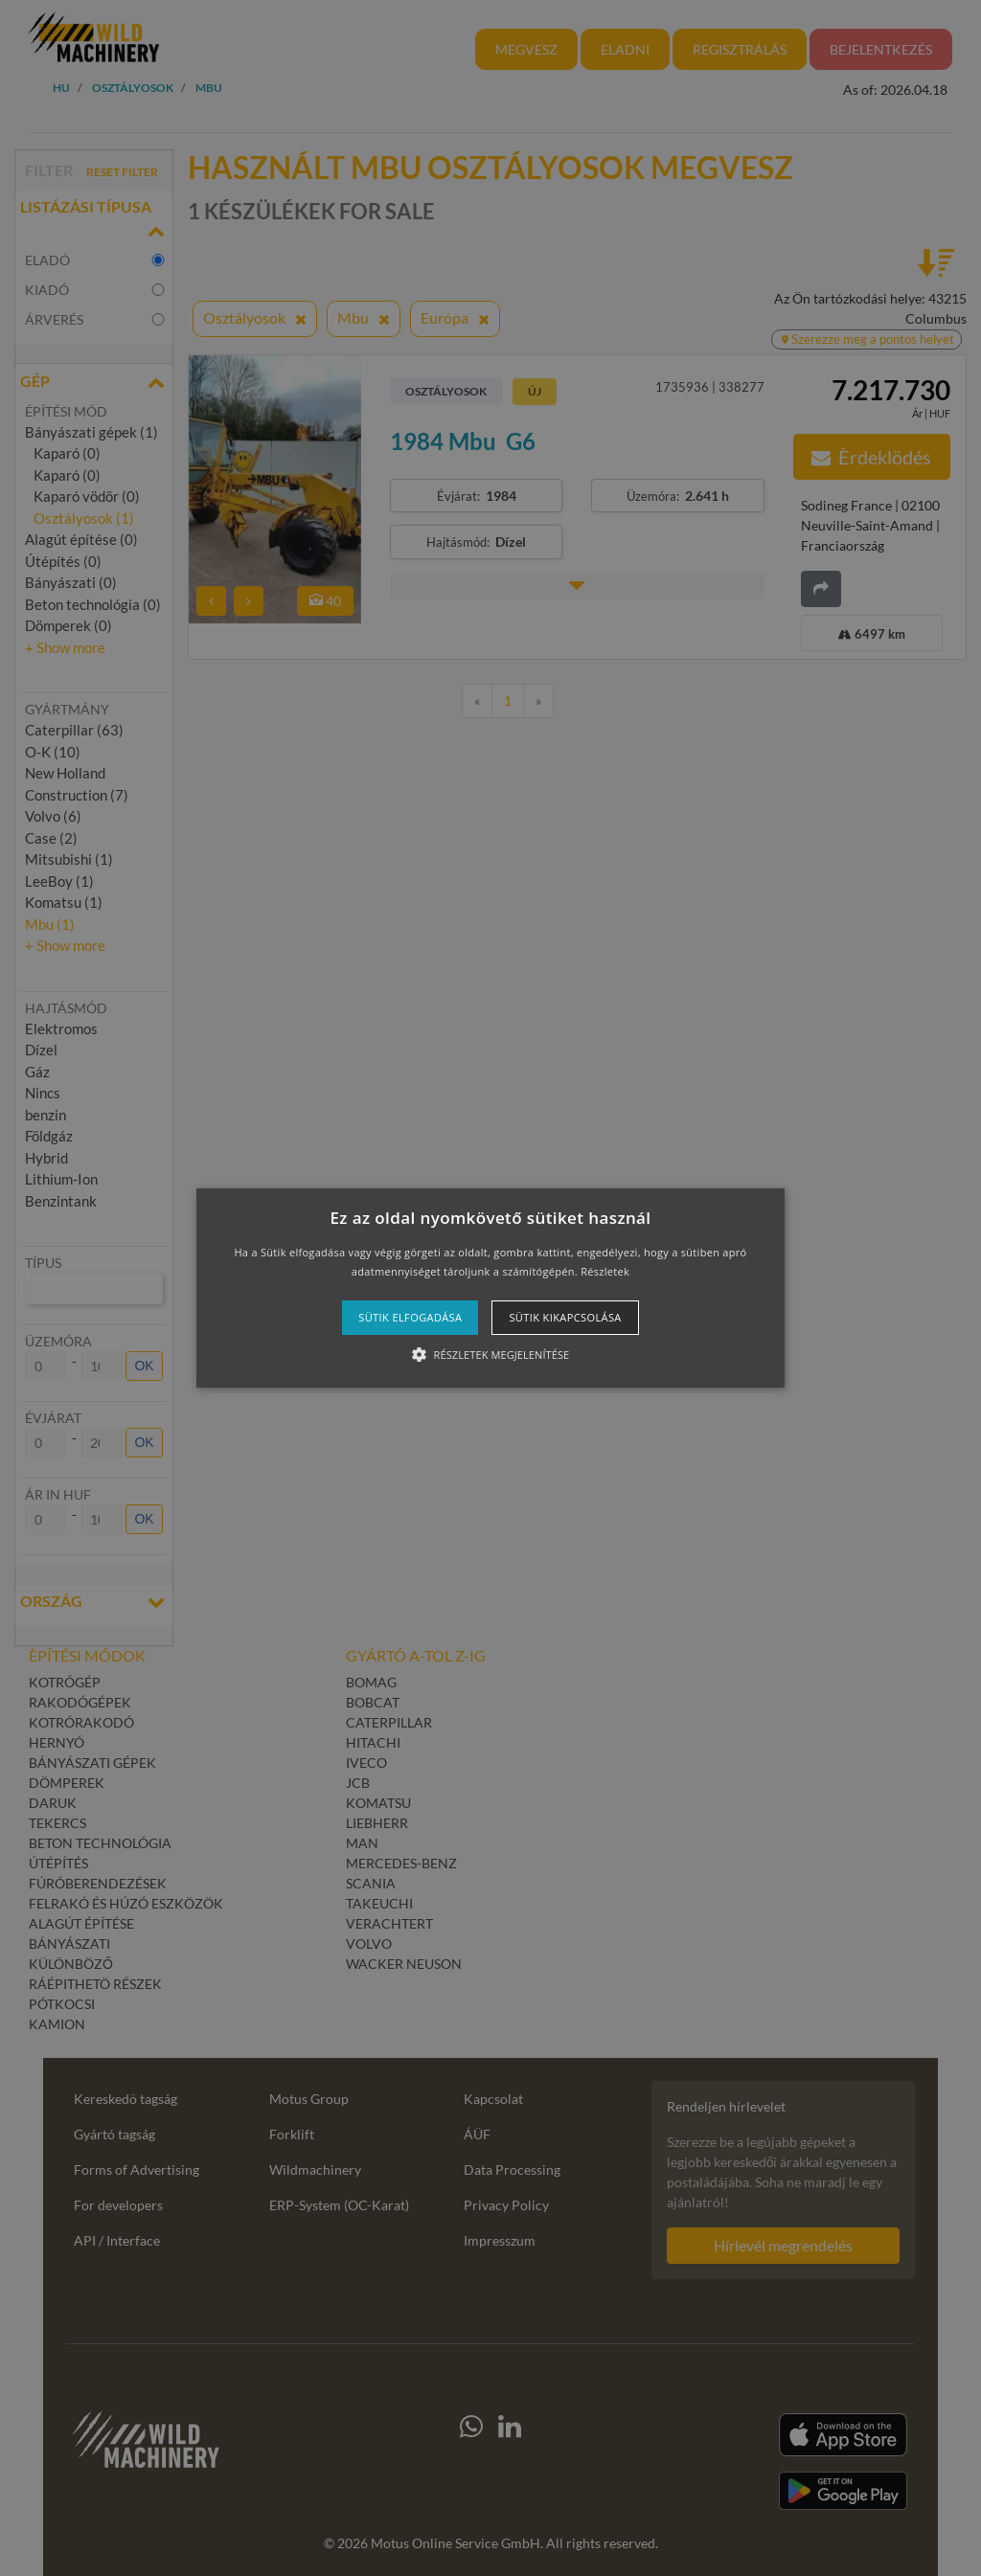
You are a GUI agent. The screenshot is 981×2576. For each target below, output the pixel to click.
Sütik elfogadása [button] (410, 1317)
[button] (490, 1288)
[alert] (490, 1288)
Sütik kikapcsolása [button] (565, 1317)
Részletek (605, 1271)
